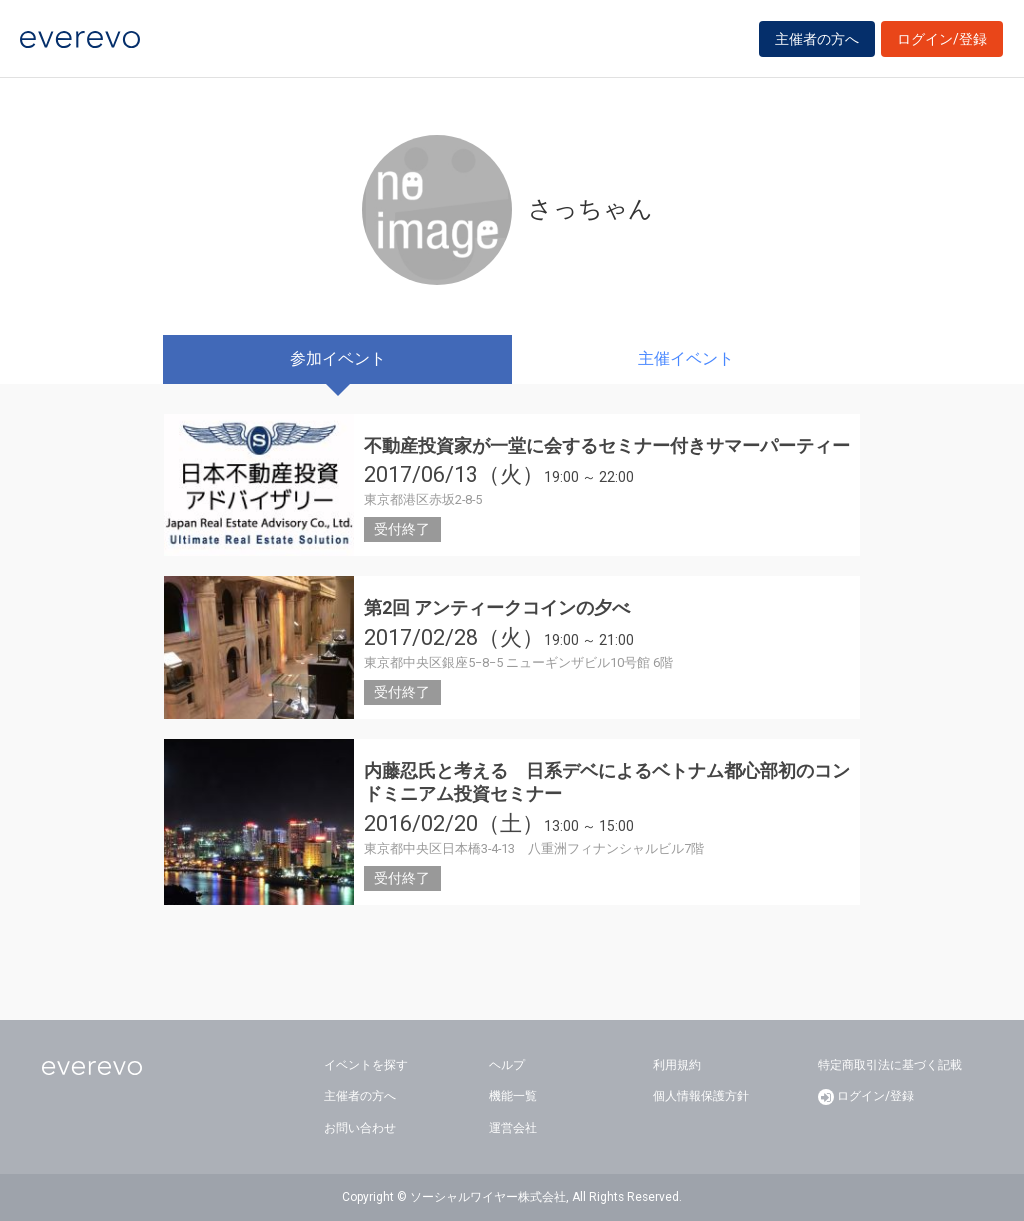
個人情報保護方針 (701, 1096)
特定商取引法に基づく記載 (890, 1065)
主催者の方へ (817, 42)
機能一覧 (513, 1096)
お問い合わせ (360, 1128)
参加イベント (338, 358)
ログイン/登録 (942, 42)
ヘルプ (507, 1065)
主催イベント (686, 358)
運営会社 (513, 1128)
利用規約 (677, 1065)
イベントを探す (366, 1065)
